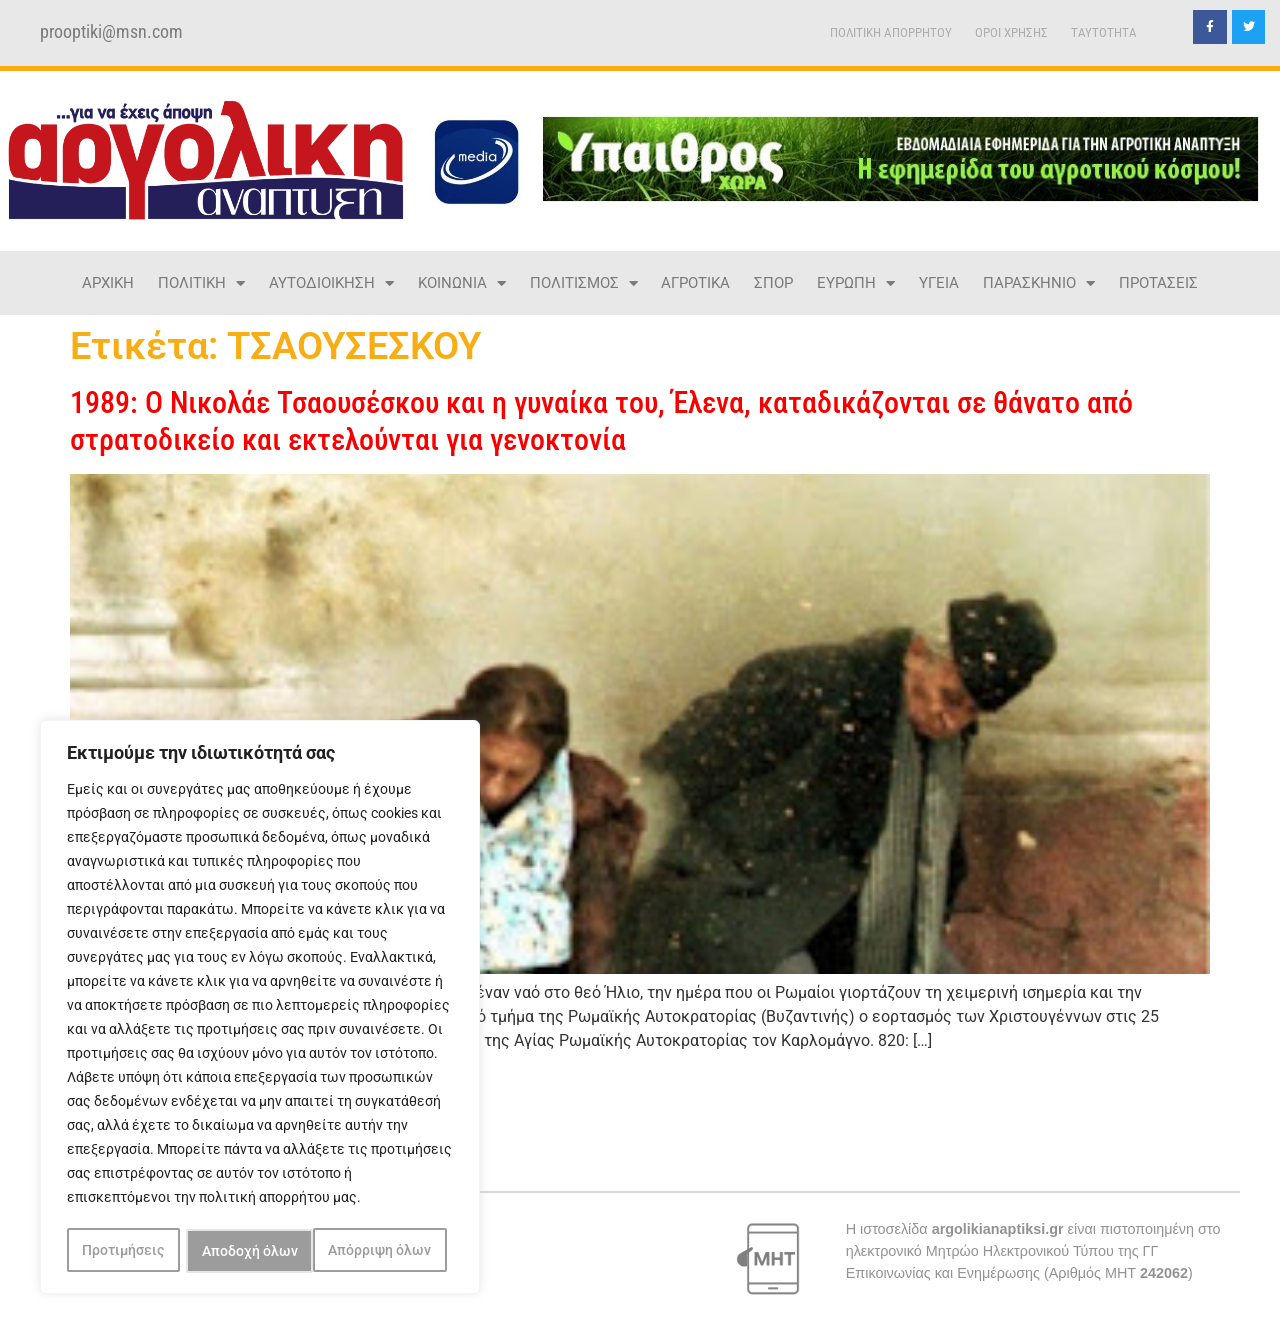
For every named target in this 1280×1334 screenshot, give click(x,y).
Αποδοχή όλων (390, 1251)
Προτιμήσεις (123, 1251)
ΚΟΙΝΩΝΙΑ (462, 283)
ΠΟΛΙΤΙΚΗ (201, 283)
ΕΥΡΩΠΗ (856, 283)
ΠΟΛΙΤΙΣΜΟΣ (584, 283)
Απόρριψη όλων (253, 1251)
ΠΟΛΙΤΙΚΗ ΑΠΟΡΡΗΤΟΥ (891, 32)
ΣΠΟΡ (773, 283)
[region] (260, 1009)
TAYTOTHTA (1104, 32)
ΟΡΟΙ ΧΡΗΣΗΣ (1011, 32)
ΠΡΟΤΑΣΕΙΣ (1158, 283)
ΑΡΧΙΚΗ (108, 283)
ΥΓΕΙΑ (939, 283)
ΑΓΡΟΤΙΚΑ (695, 283)
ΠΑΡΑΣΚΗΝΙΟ (1039, 283)
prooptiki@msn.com (111, 32)
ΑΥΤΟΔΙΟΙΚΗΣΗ (331, 283)
